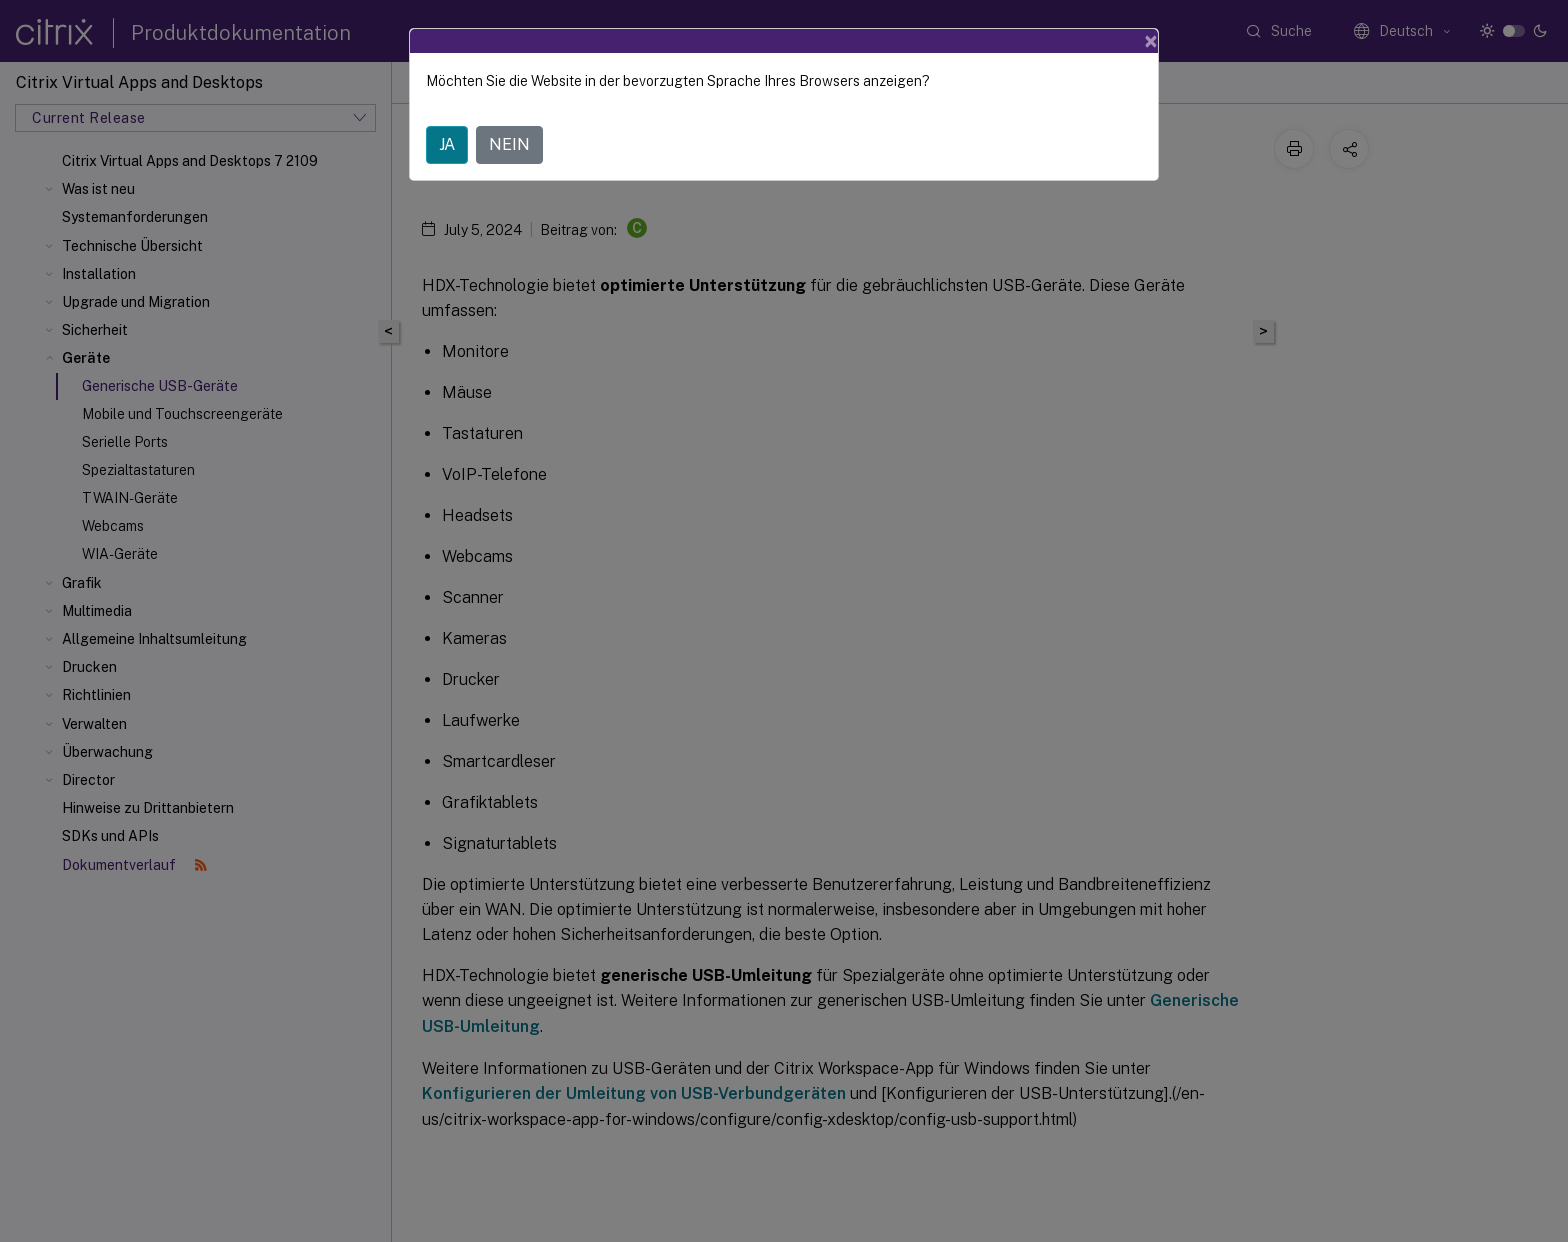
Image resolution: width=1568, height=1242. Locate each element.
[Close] (1151, 41)
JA (447, 144)
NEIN (509, 144)
